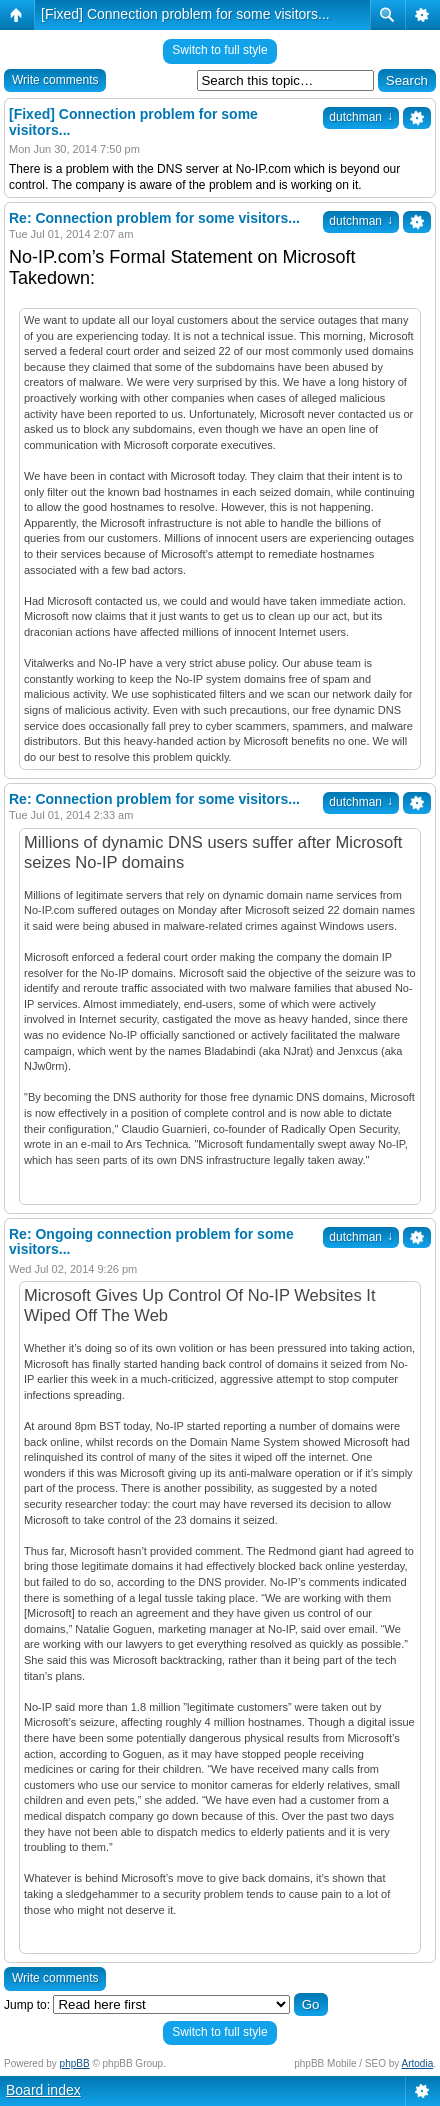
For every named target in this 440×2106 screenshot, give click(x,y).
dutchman (361, 117)
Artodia (418, 2063)
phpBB (75, 2063)
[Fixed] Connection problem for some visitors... (185, 14)
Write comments (55, 80)
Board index (43, 2090)
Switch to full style (219, 50)
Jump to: (27, 2005)
